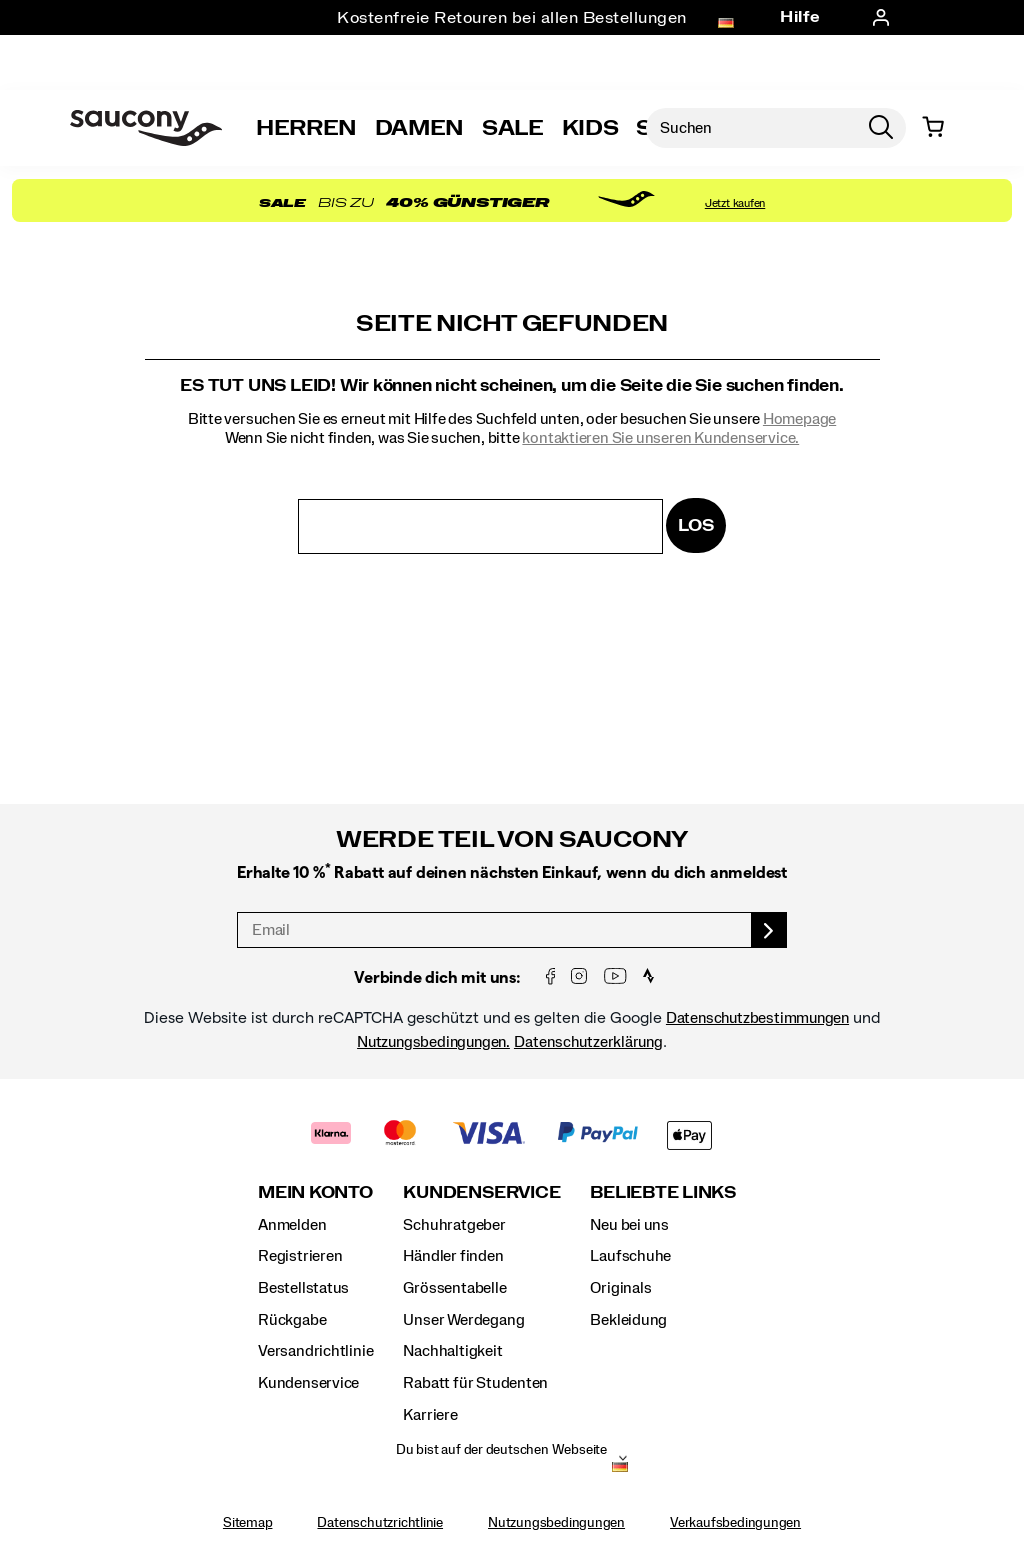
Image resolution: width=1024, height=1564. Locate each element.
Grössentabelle (454, 1288)
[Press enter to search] (881, 128)
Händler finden (453, 1256)
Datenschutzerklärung (588, 1042)
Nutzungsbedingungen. (433, 1042)
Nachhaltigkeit (452, 1351)
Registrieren (300, 1256)
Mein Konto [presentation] (315, 1192)
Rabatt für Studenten (475, 1383)
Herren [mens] (306, 128)
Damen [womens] (419, 128)
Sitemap (248, 1523)
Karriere (430, 1415)
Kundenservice (308, 1383)
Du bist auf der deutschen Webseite (501, 1450)
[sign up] (769, 930)
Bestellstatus (303, 1288)
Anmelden (292, 1225)
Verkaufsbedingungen (735, 1523)
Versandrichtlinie (315, 1351)
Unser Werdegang (463, 1320)
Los (695, 525)
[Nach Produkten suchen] (751, 128)
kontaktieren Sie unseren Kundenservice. (660, 438)
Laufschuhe (630, 1256)
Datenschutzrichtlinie (380, 1523)
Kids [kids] (590, 128)
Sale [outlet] (513, 128)
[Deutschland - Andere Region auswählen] (620, 1468)
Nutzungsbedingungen (556, 1523)
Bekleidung (628, 1320)
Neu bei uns (629, 1225)
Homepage (799, 419)
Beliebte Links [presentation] (663, 1192)
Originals (620, 1288)
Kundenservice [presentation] (481, 1192)
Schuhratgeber (454, 1225)
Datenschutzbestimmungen (757, 1018)
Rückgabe (292, 1320)
